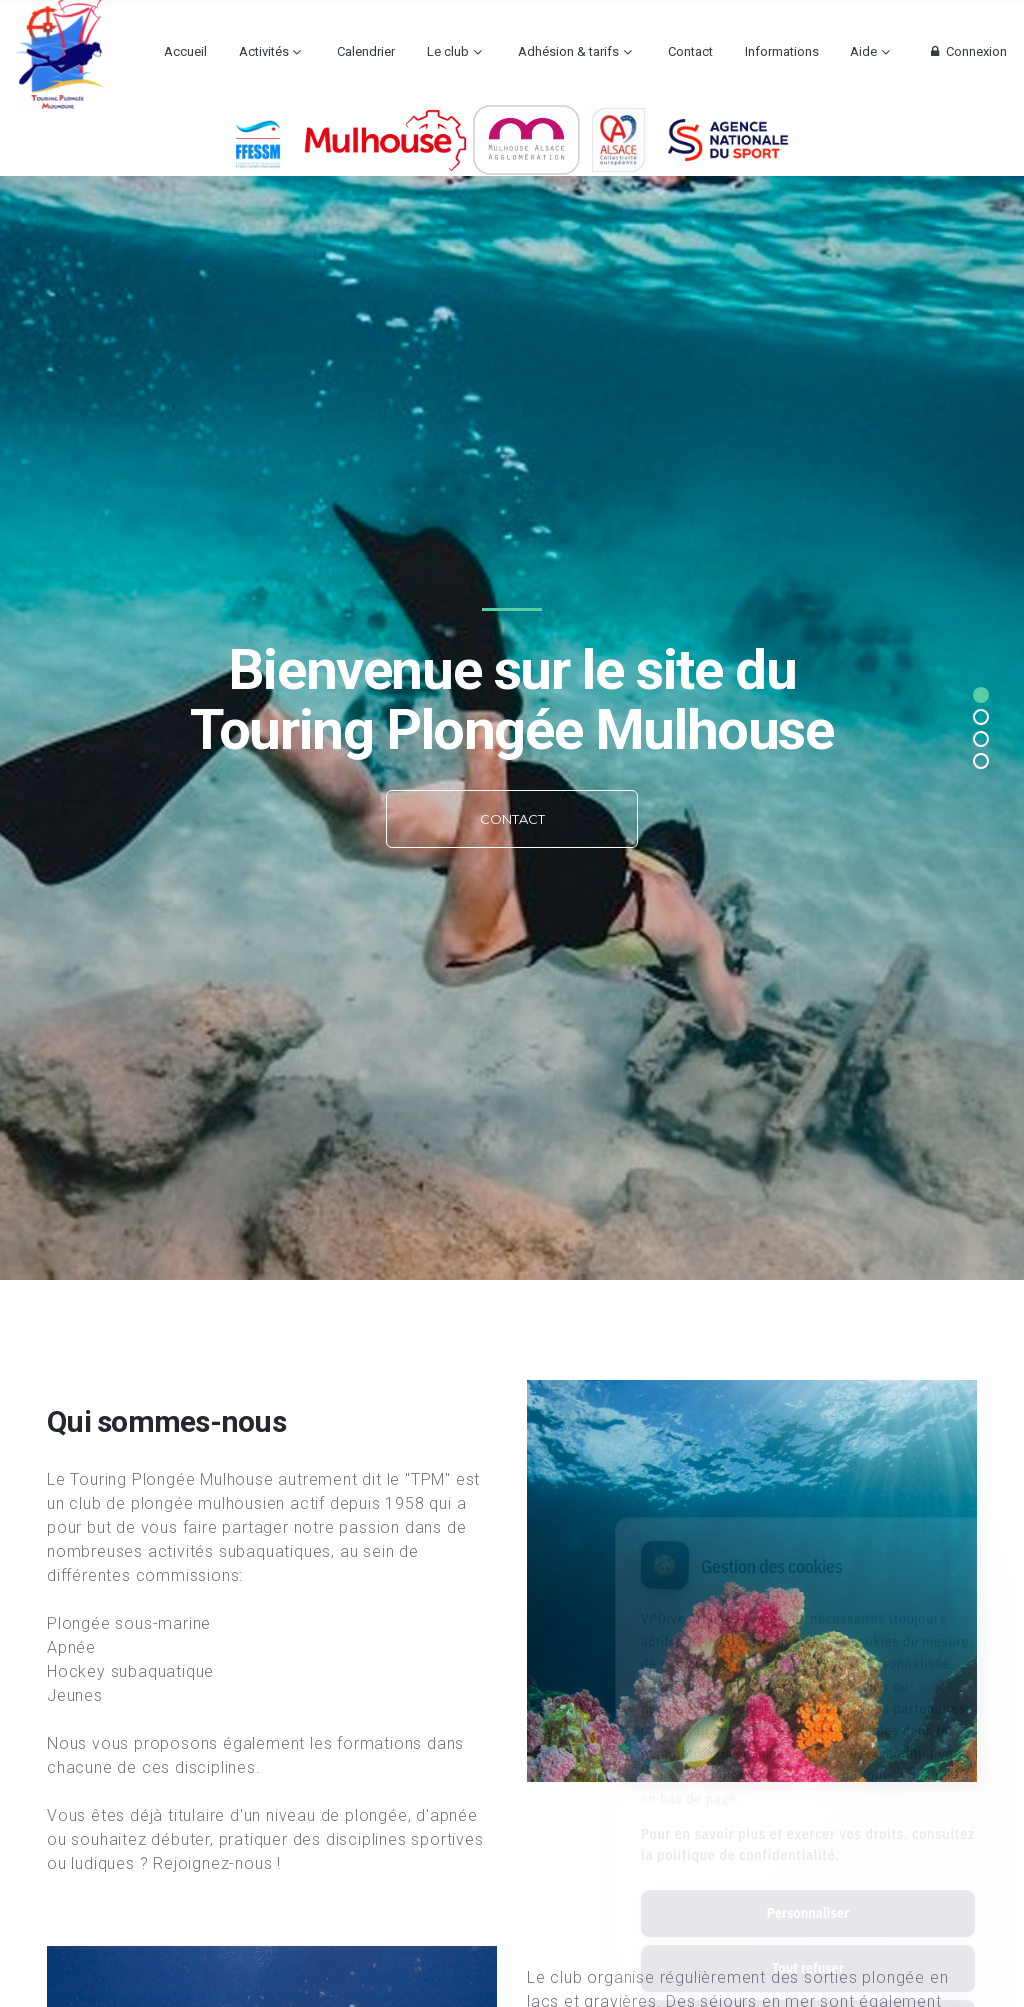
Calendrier (366, 51)
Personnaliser (808, 1824)
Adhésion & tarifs (568, 51)
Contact (690, 51)
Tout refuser (808, 1879)
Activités (264, 51)
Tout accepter (807, 1934)
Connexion (966, 51)
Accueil (185, 51)
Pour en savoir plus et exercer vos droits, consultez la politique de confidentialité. (808, 1755)
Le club (448, 51)
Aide (863, 51)
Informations (782, 51)
